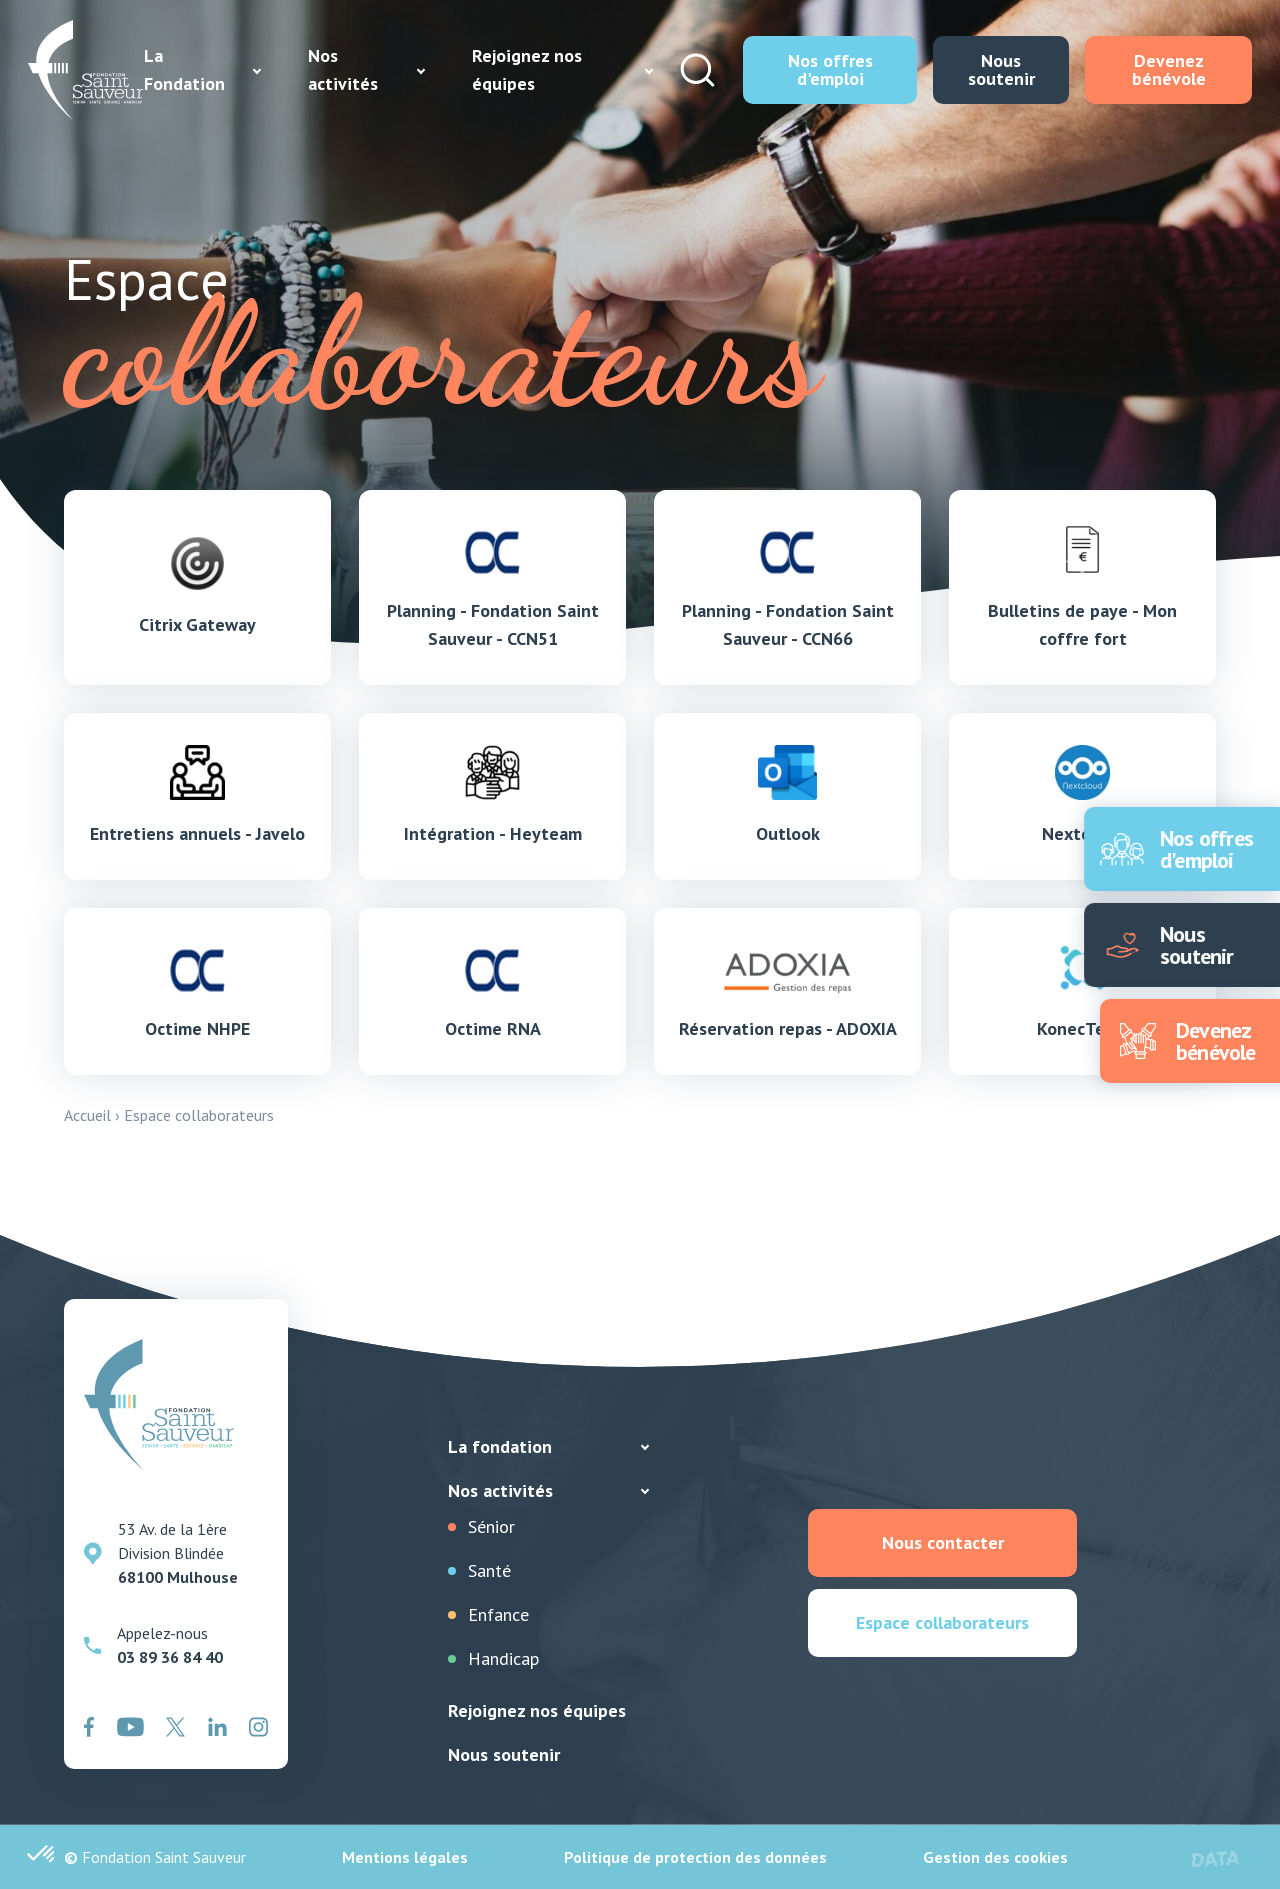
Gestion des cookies (995, 1857)
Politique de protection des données (695, 1857)
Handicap (503, 1658)
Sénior (491, 1526)
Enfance (498, 1614)
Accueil (87, 1115)
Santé (489, 1570)
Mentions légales (405, 1857)
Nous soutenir (504, 1754)
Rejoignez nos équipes (537, 1710)
